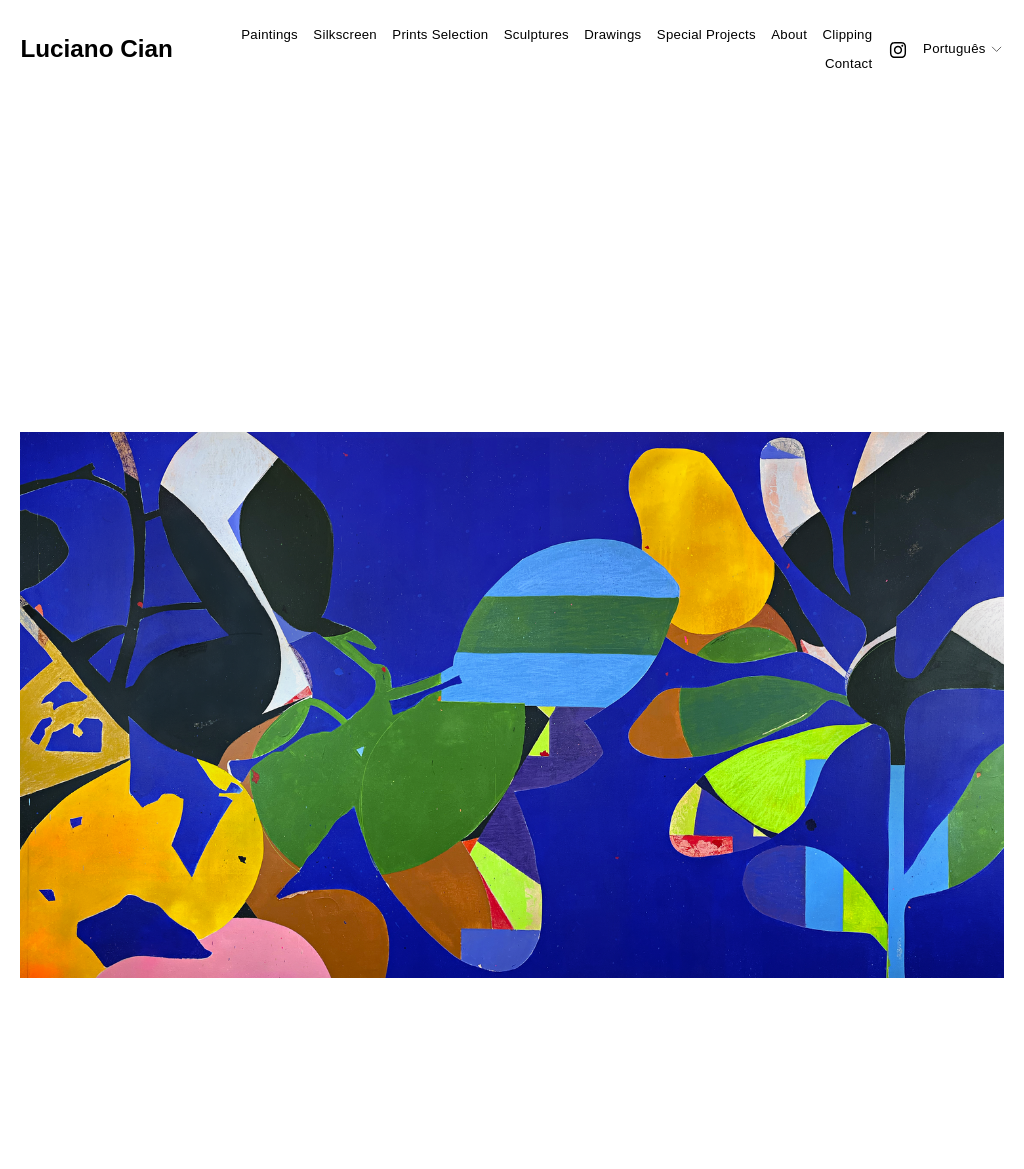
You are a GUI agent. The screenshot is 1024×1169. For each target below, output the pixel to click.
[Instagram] (898, 50)
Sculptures (536, 34)
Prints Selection (440, 34)
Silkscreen (345, 34)
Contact (848, 63)
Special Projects (706, 34)
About (789, 34)
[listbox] (963, 49)
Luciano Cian (96, 48)
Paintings (269, 34)
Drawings (612, 34)
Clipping (847, 34)
